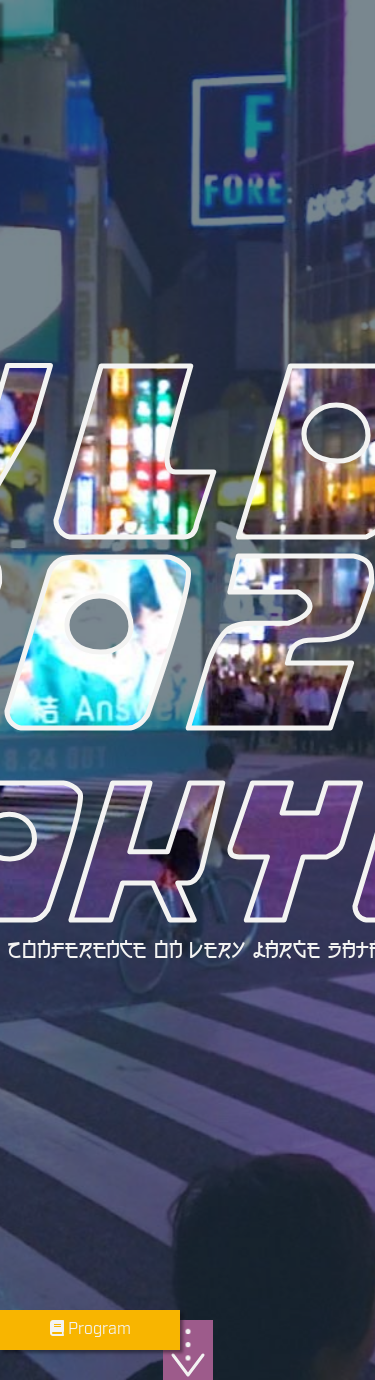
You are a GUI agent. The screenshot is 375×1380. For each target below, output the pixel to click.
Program (90, 1329)
